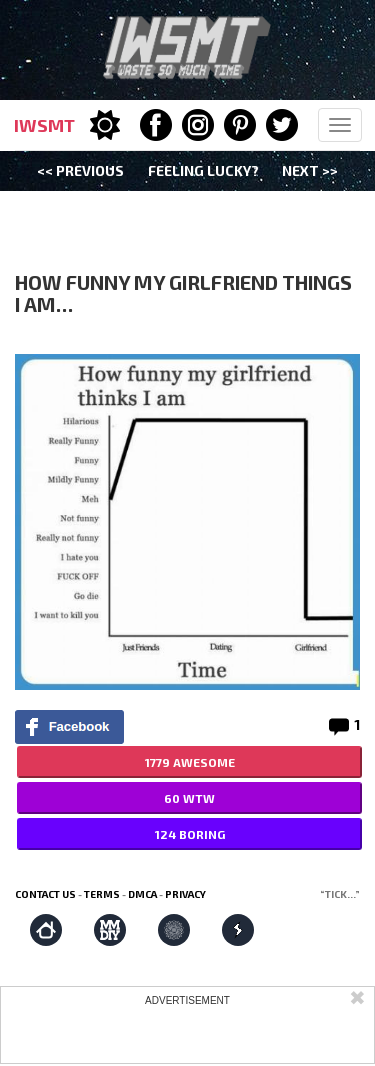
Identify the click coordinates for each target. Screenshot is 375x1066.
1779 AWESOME (190, 762)
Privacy (185, 894)
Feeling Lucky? (203, 170)
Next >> (310, 170)
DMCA (142, 894)
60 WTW (189, 798)
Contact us (45, 894)
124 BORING (190, 834)
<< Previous (80, 170)
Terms (102, 894)
